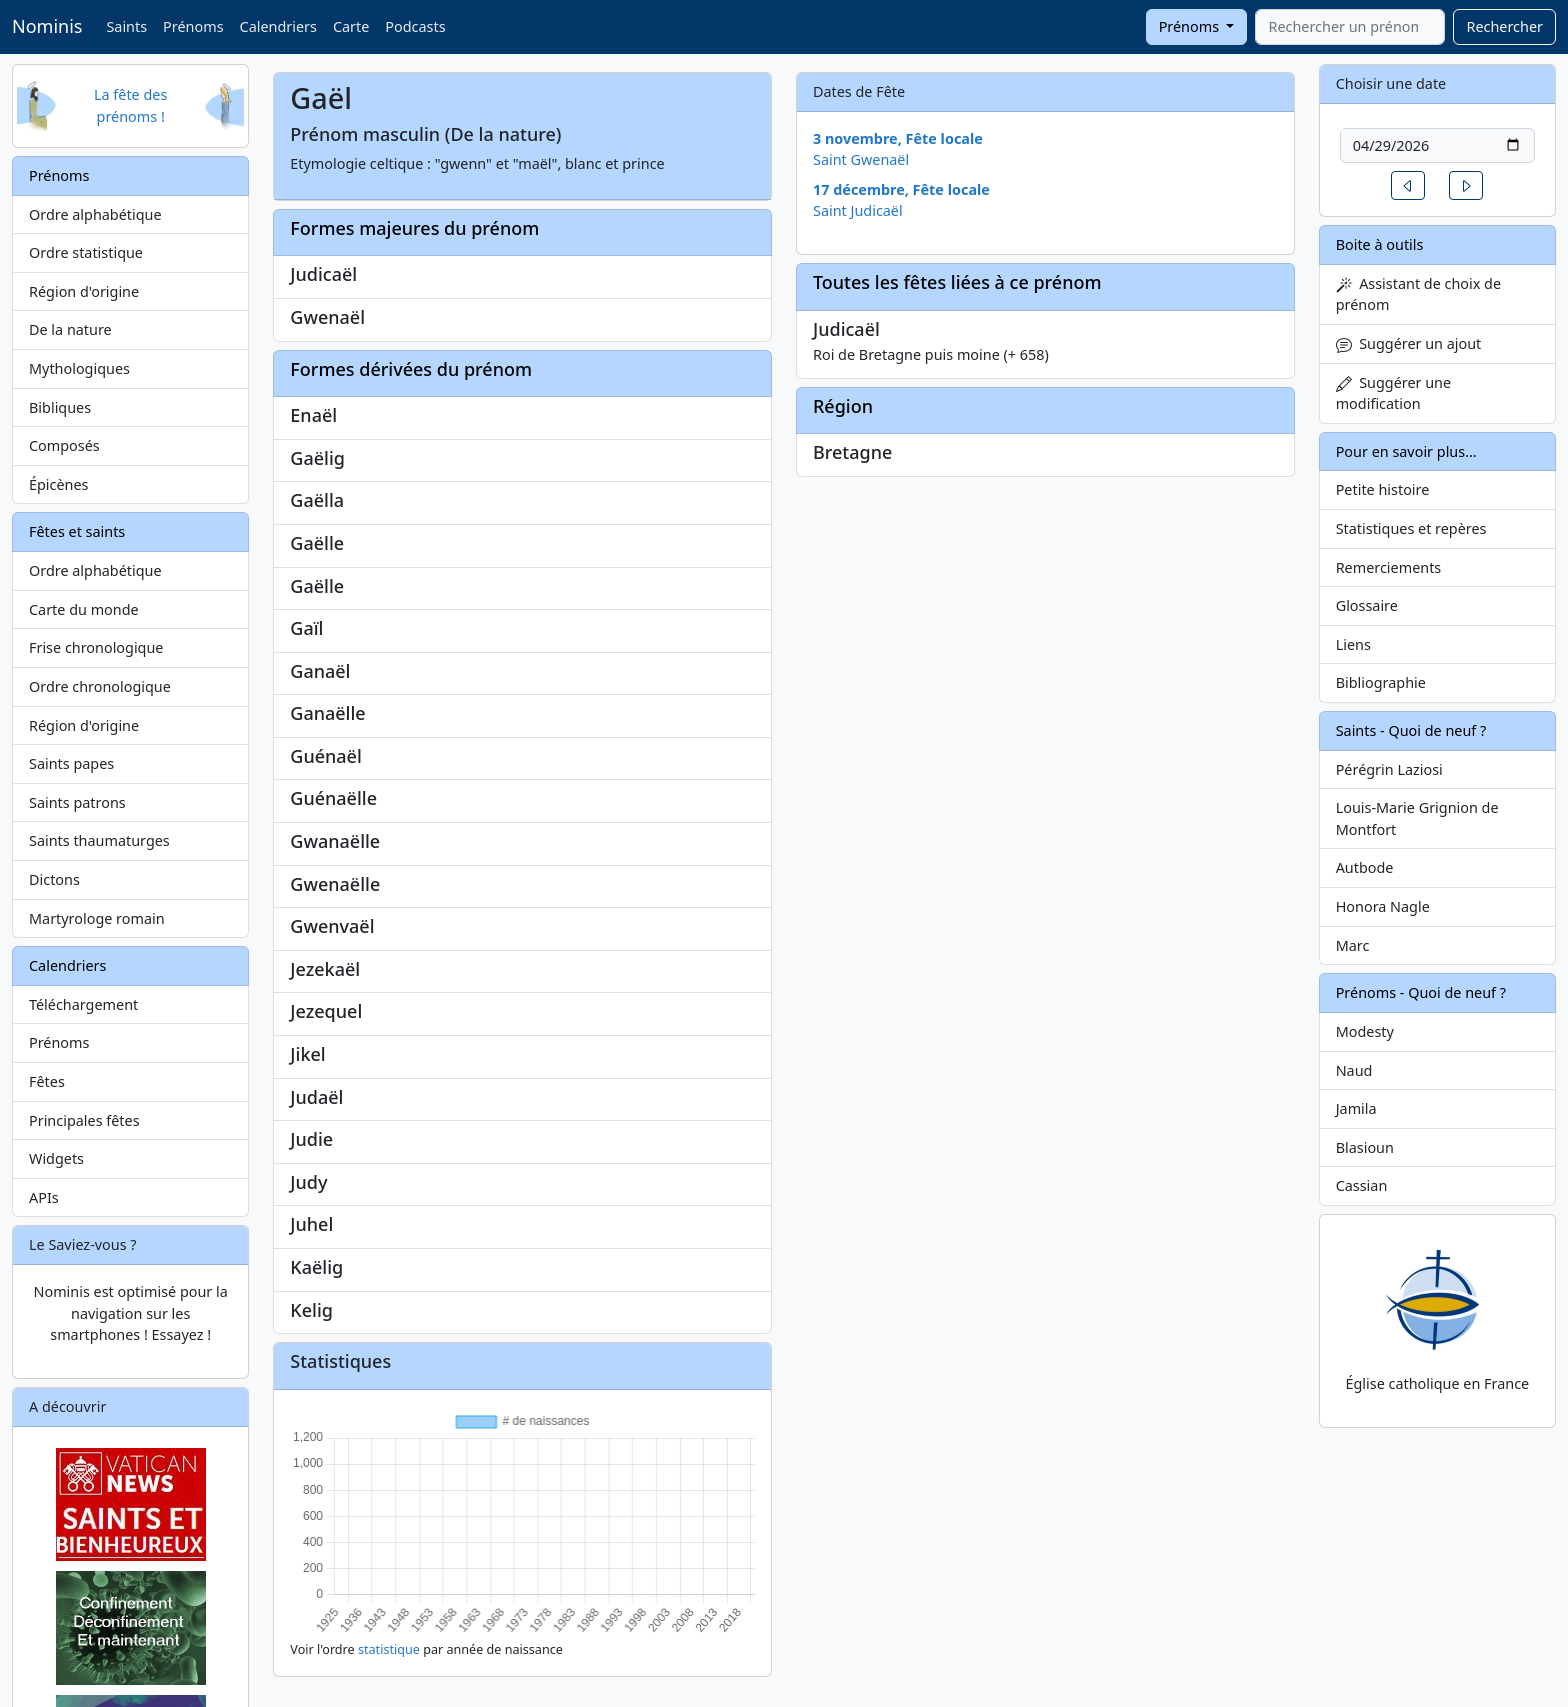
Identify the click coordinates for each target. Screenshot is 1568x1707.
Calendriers (278, 26)
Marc (1353, 945)
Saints (126, 26)
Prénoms (193, 26)
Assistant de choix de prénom (1418, 294)
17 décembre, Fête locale (901, 189)
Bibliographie (1381, 682)
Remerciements (1389, 567)
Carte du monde (84, 609)
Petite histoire (1383, 489)
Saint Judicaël (858, 210)
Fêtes (47, 1081)
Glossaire (1367, 605)
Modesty (1365, 1031)
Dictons (54, 879)
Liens (1353, 644)
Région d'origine (84, 291)
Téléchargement (83, 1004)
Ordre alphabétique (95, 214)
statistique (389, 1649)
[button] (1408, 185)
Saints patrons (77, 802)
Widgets (56, 1158)
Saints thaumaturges (99, 840)
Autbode (1365, 867)
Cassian (1362, 1185)
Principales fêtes (84, 1120)
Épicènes (59, 484)
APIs (44, 1197)
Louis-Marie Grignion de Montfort (1417, 818)
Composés (64, 445)
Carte (351, 26)
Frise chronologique (96, 647)
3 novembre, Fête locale (898, 138)
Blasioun (1365, 1147)
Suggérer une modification (1393, 393)
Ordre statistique (86, 252)
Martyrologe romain (97, 918)
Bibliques (60, 407)
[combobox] (1350, 27)
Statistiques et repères (1411, 528)
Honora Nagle (1383, 906)
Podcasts (415, 26)
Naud (1354, 1070)
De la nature (70, 329)
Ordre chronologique (100, 686)
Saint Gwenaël (861, 159)
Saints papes (71, 763)
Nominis (47, 26)
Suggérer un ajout (1409, 343)
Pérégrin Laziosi (1389, 769)
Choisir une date (1391, 83)
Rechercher (1504, 26)
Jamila (1356, 1108)
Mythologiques (79, 368)
